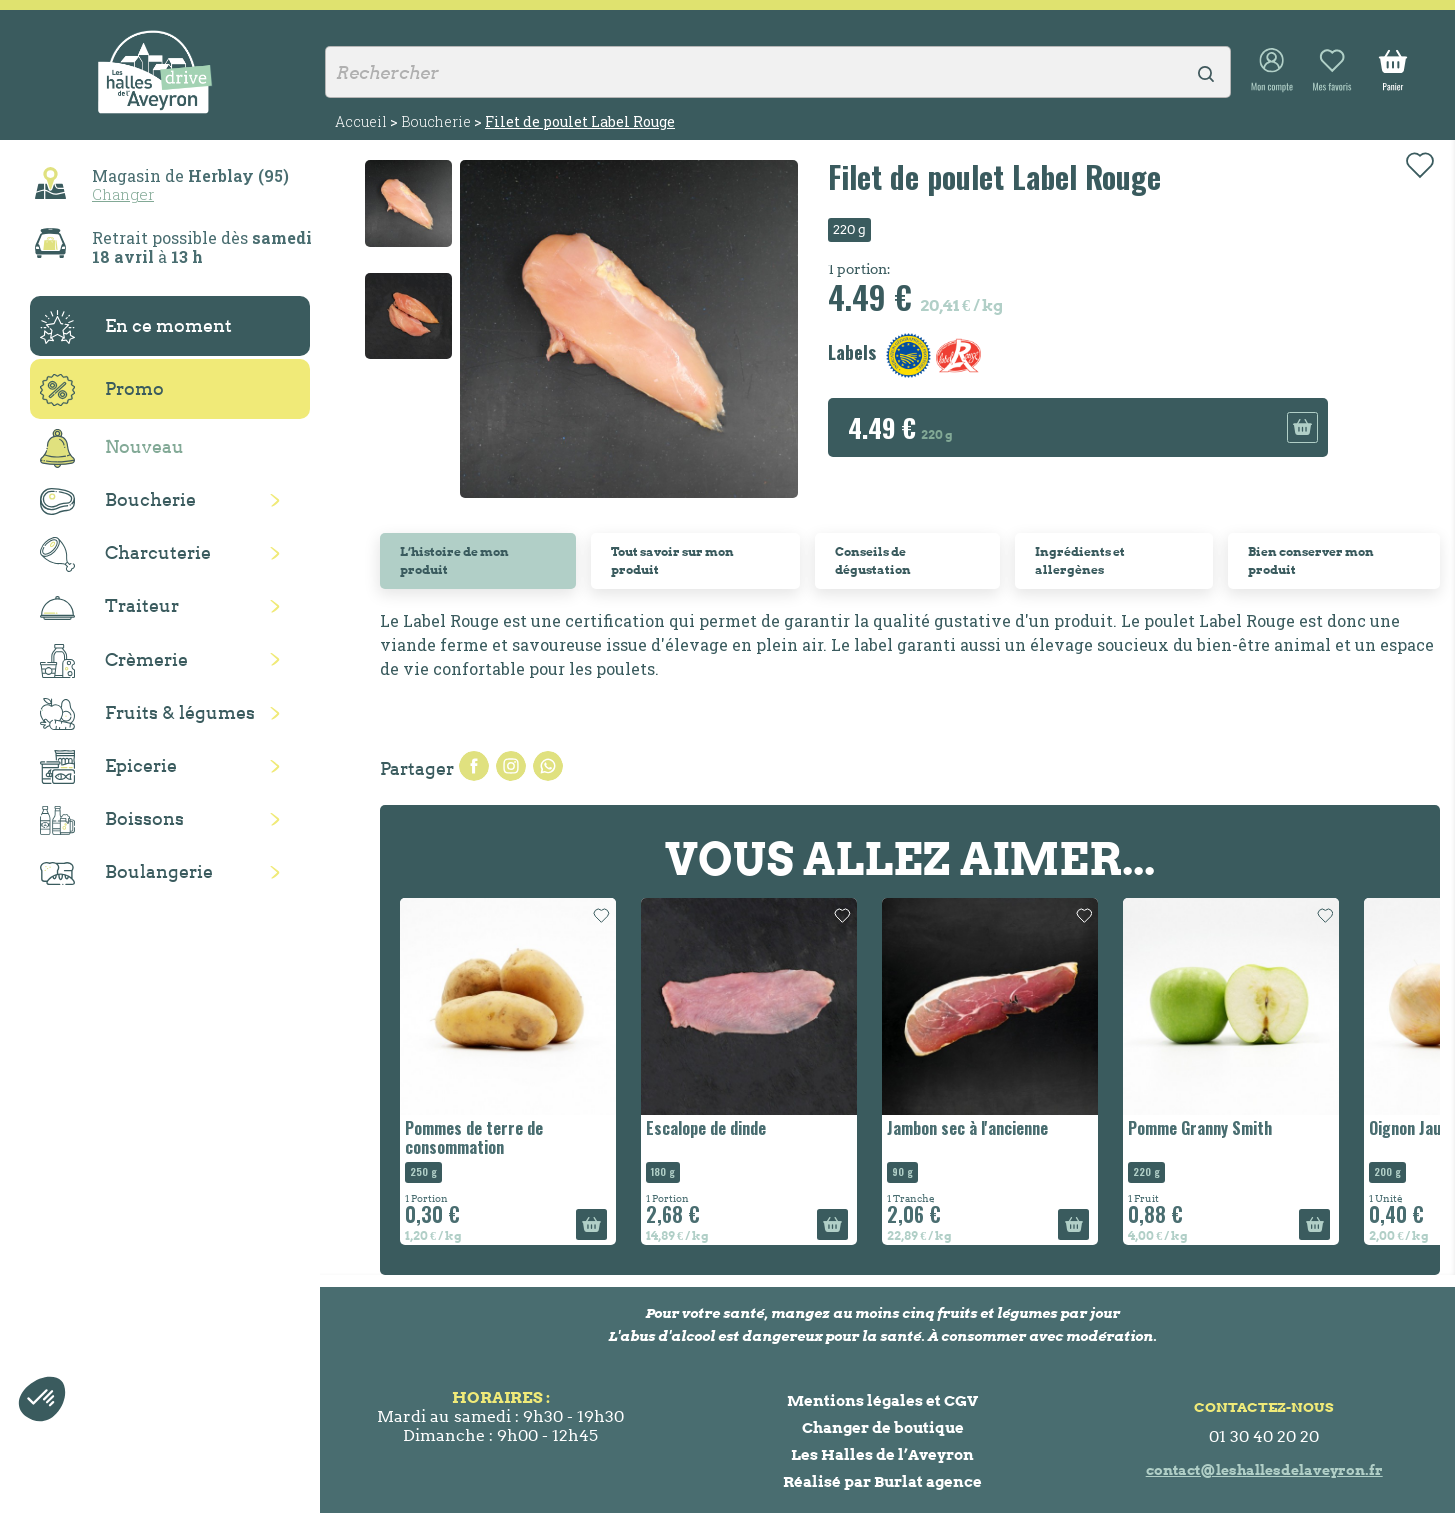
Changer (123, 194)
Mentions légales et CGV (882, 1400)
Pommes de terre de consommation (474, 1137)
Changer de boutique (883, 1427)
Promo (102, 390)
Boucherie (118, 501)
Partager (474, 766)
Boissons (112, 820)
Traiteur (109, 607)
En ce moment (136, 327)
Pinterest (548, 766)
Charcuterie (125, 554)
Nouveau (112, 448)
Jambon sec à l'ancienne (967, 1128)
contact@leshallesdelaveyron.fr (1264, 1470)
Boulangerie (126, 873)
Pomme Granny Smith (1200, 1128)
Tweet (511, 766)
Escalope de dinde (706, 1128)
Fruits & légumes (147, 714)
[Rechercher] (778, 72)
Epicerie (108, 767)
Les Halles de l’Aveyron (882, 1454)
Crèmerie (114, 661)
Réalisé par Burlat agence (882, 1481)
